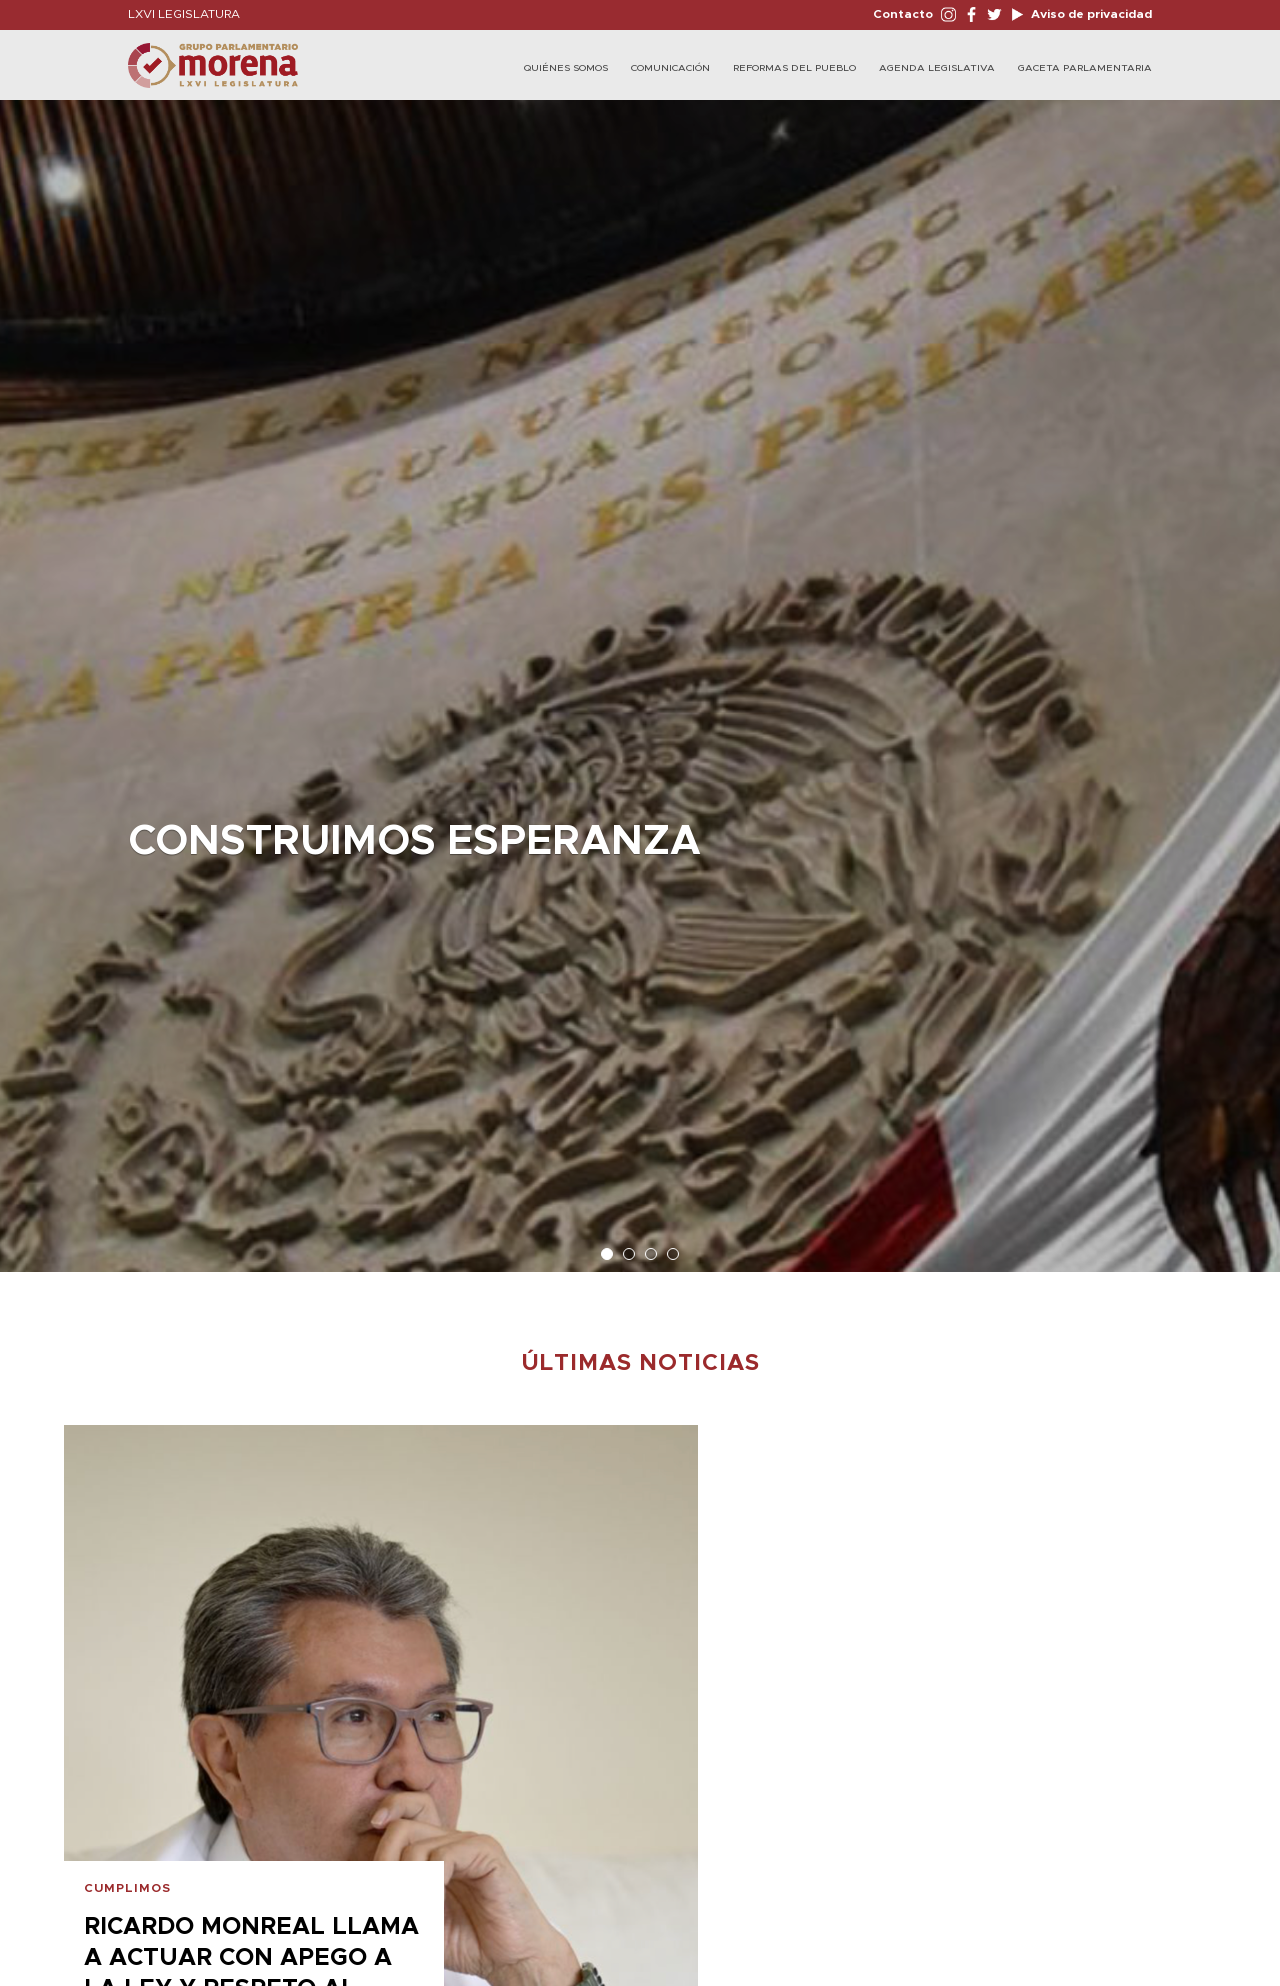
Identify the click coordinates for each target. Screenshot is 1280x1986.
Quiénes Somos (566, 68)
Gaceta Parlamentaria (1085, 68)
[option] (640, 676)
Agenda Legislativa (937, 68)
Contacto (903, 14)
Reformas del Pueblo (794, 68)
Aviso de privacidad (1090, 14)
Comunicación (670, 68)
